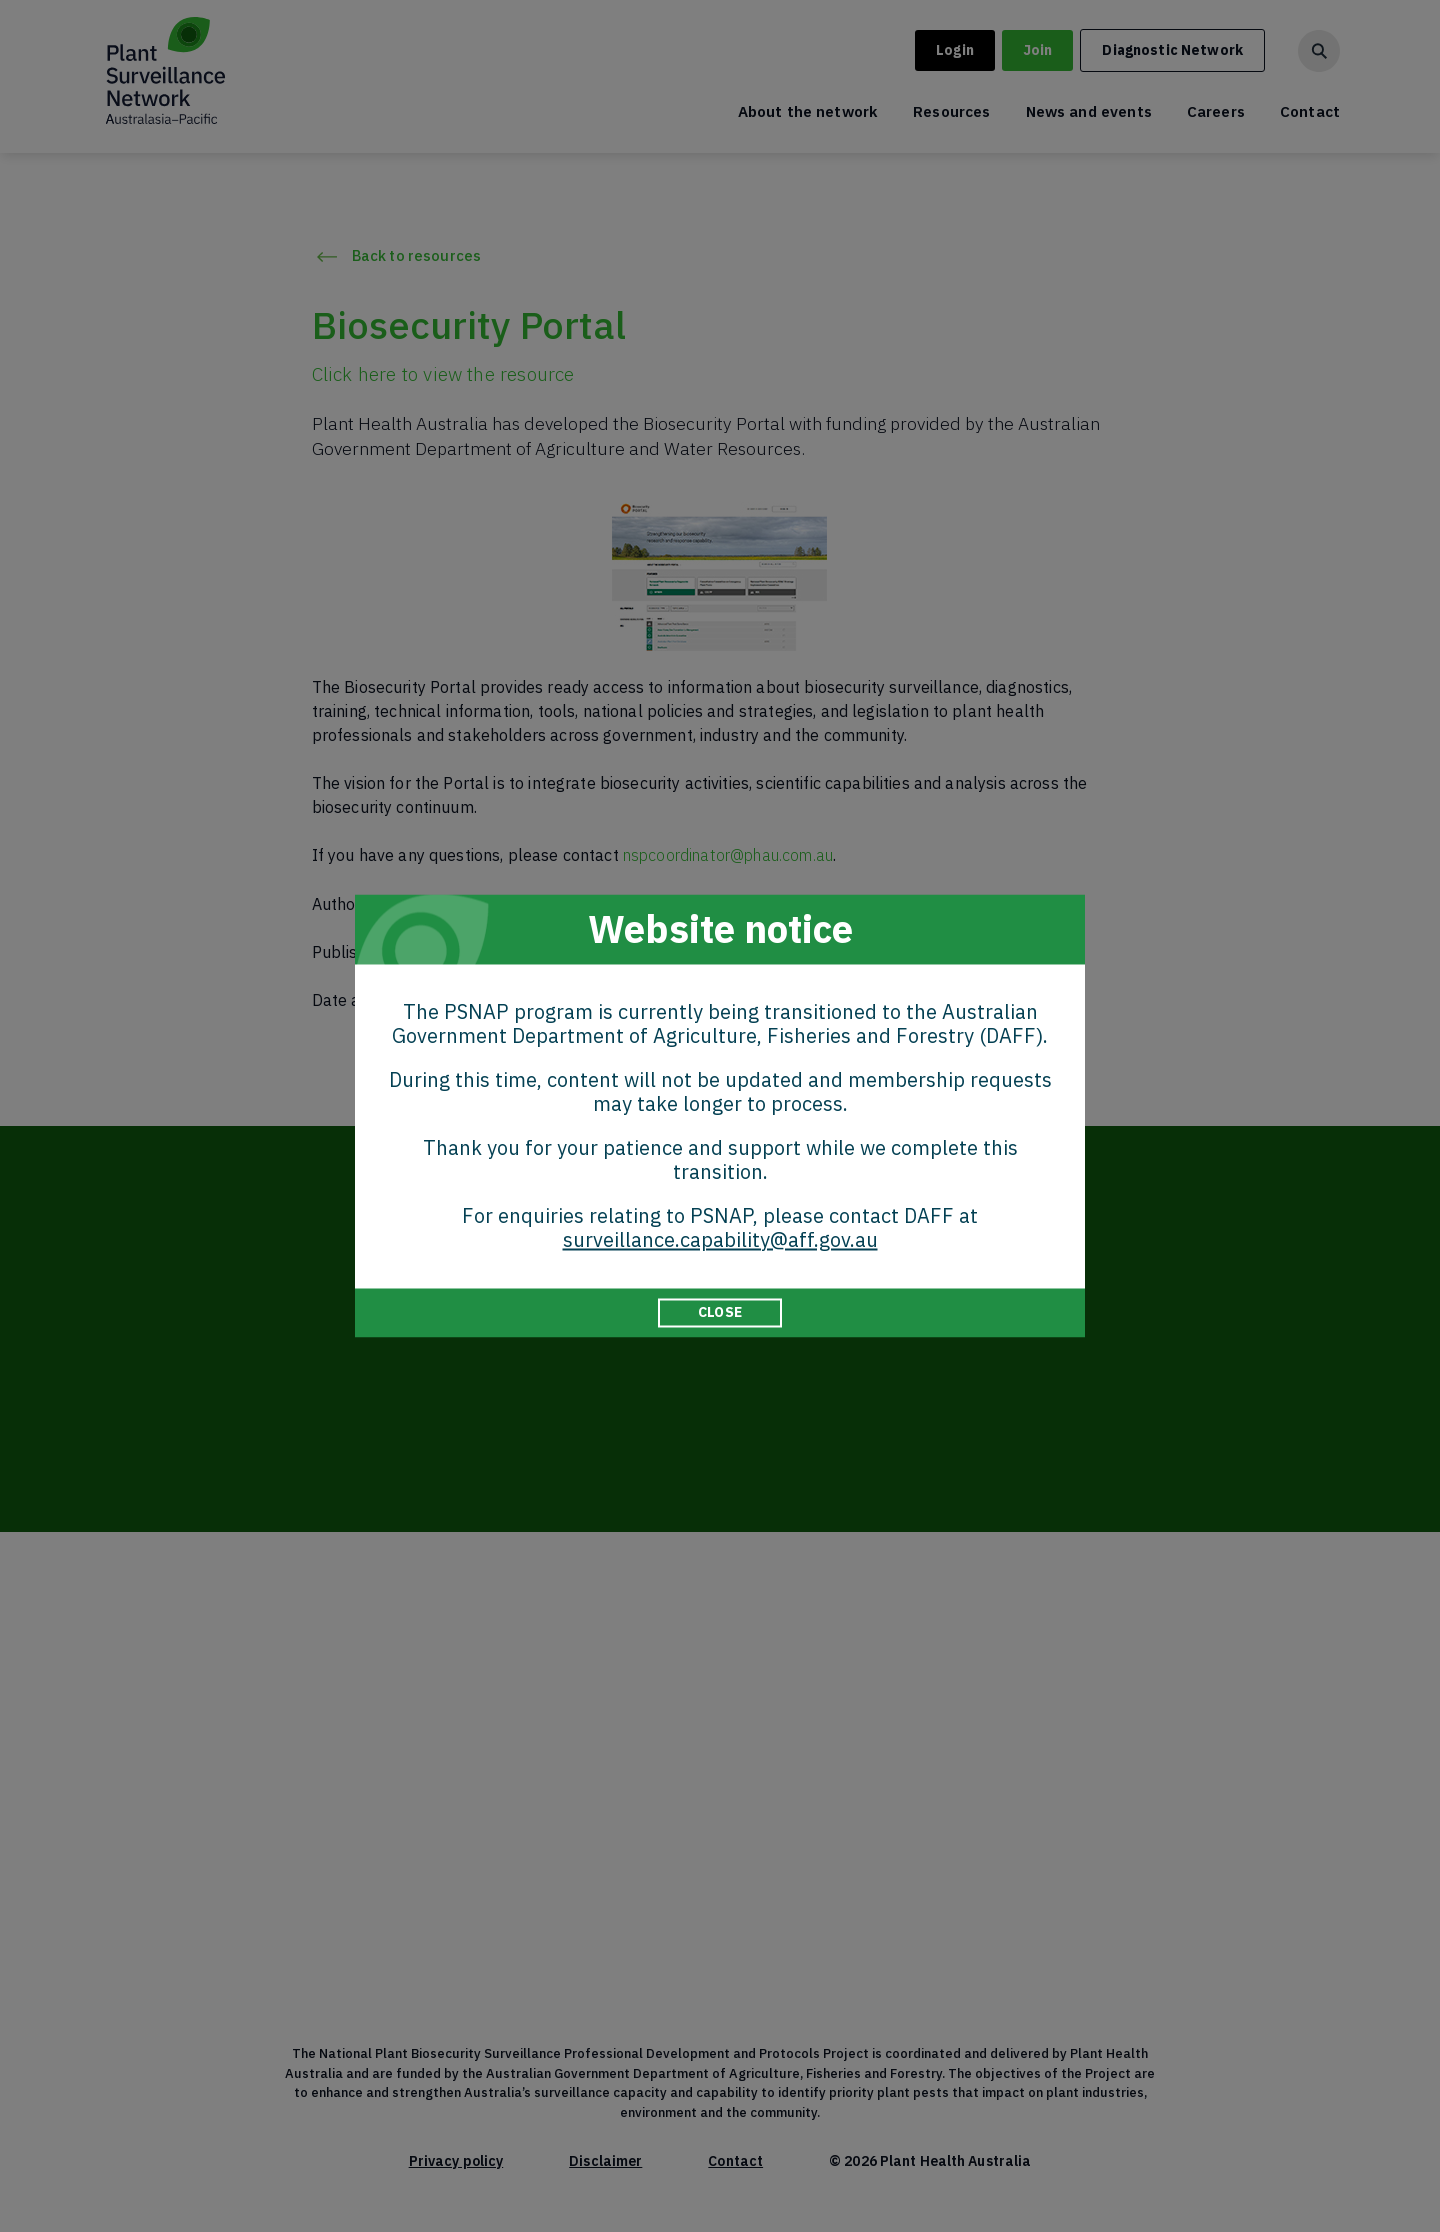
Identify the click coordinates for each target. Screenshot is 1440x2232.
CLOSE (720, 1312)
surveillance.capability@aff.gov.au (720, 1239)
